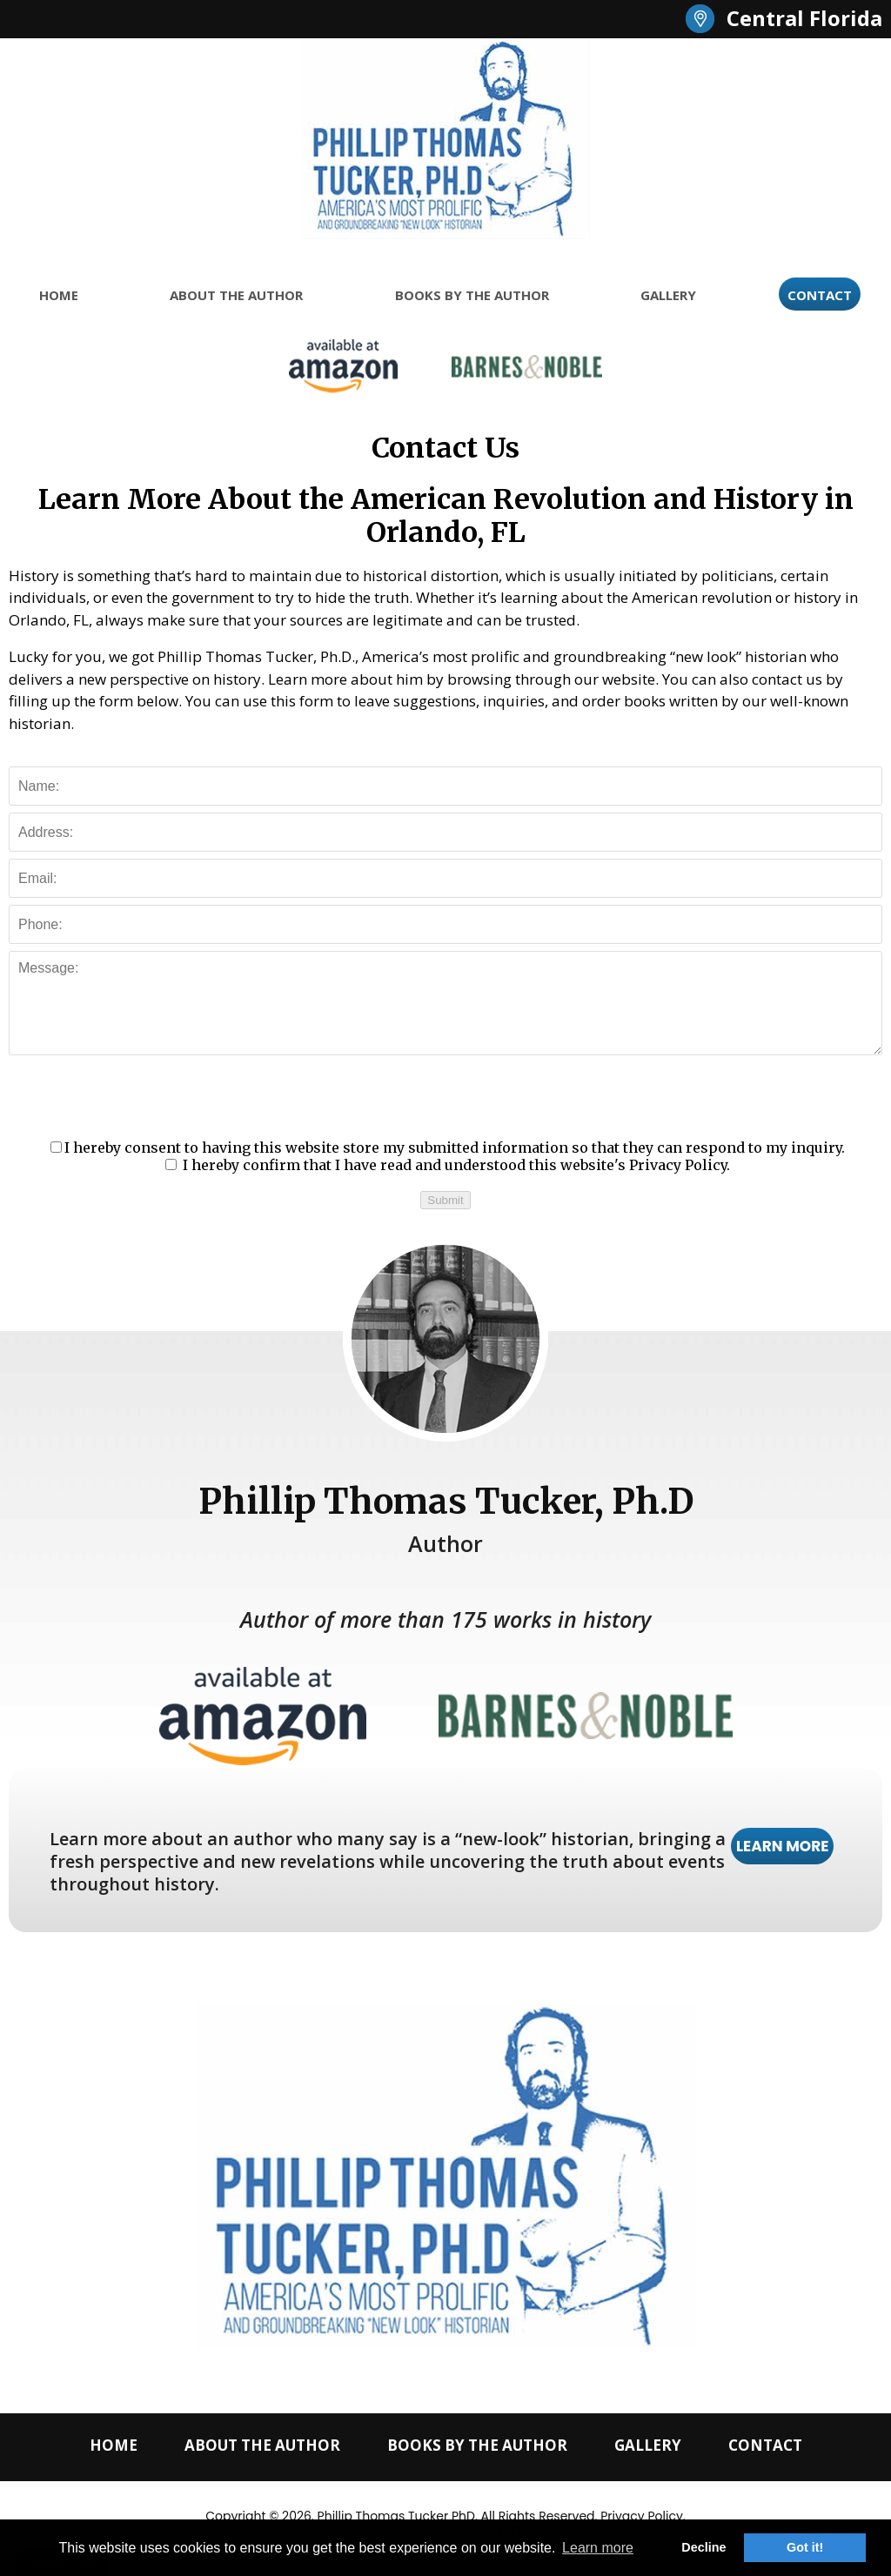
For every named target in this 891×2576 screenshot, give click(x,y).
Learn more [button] (597, 2547)
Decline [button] (703, 2547)
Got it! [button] (805, 2547)
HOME (58, 295)
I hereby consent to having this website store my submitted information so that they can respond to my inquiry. (447, 1147)
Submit (445, 1200)
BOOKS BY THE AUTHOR (472, 295)
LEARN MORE (782, 1846)
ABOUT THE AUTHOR (236, 295)
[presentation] (445, 1096)
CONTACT (819, 295)
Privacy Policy (641, 2516)
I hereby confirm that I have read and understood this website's (447, 1165)
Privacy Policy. (679, 1165)
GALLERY (668, 295)
